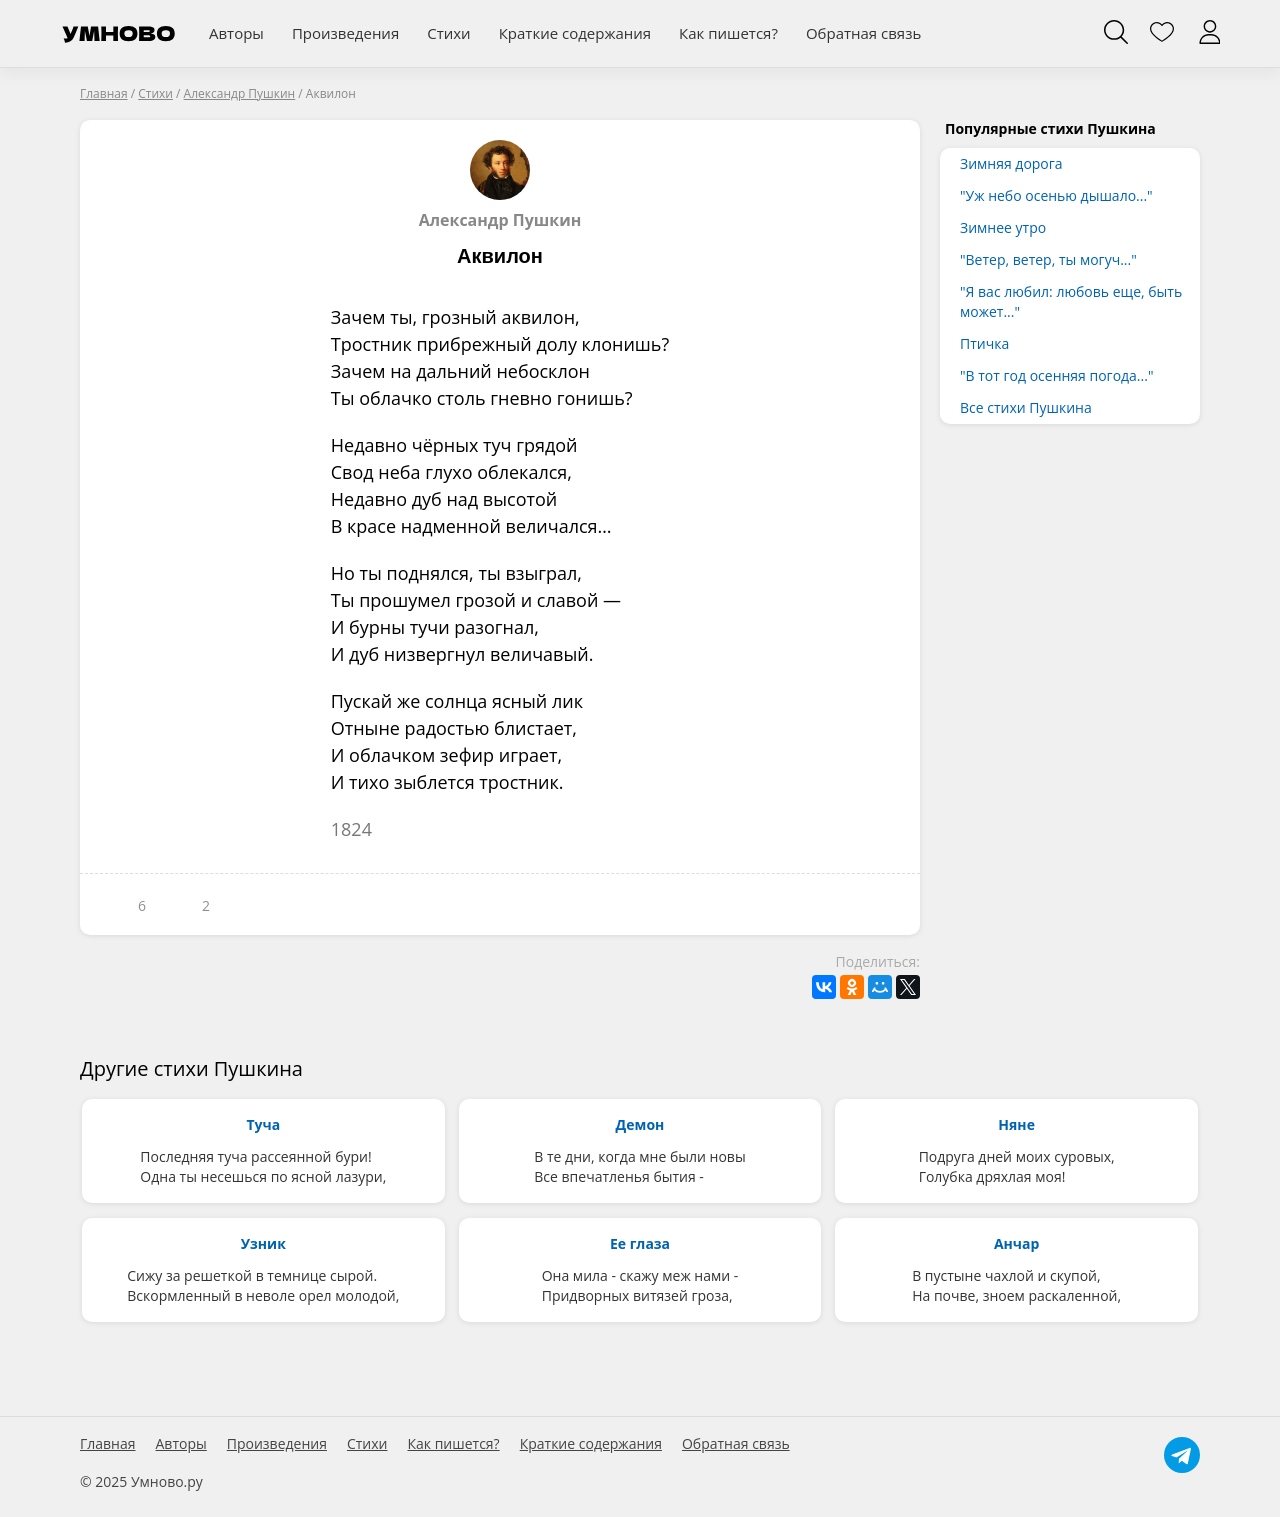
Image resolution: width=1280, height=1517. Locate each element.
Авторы (236, 33)
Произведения (345, 33)
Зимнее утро (1003, 227)
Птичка (984, 343)
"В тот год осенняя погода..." (1056, 375)
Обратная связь (863, 33)
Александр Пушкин (500, 185)
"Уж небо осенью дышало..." (1056, 195)
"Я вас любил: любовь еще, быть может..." (1071, 301)
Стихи (448, 33)
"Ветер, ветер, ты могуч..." (1048, 259)
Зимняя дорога (1011, 163)
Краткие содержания (575, 33)
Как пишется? (728, 33)
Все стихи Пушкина (1026, 407)
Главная (108, 1444)
